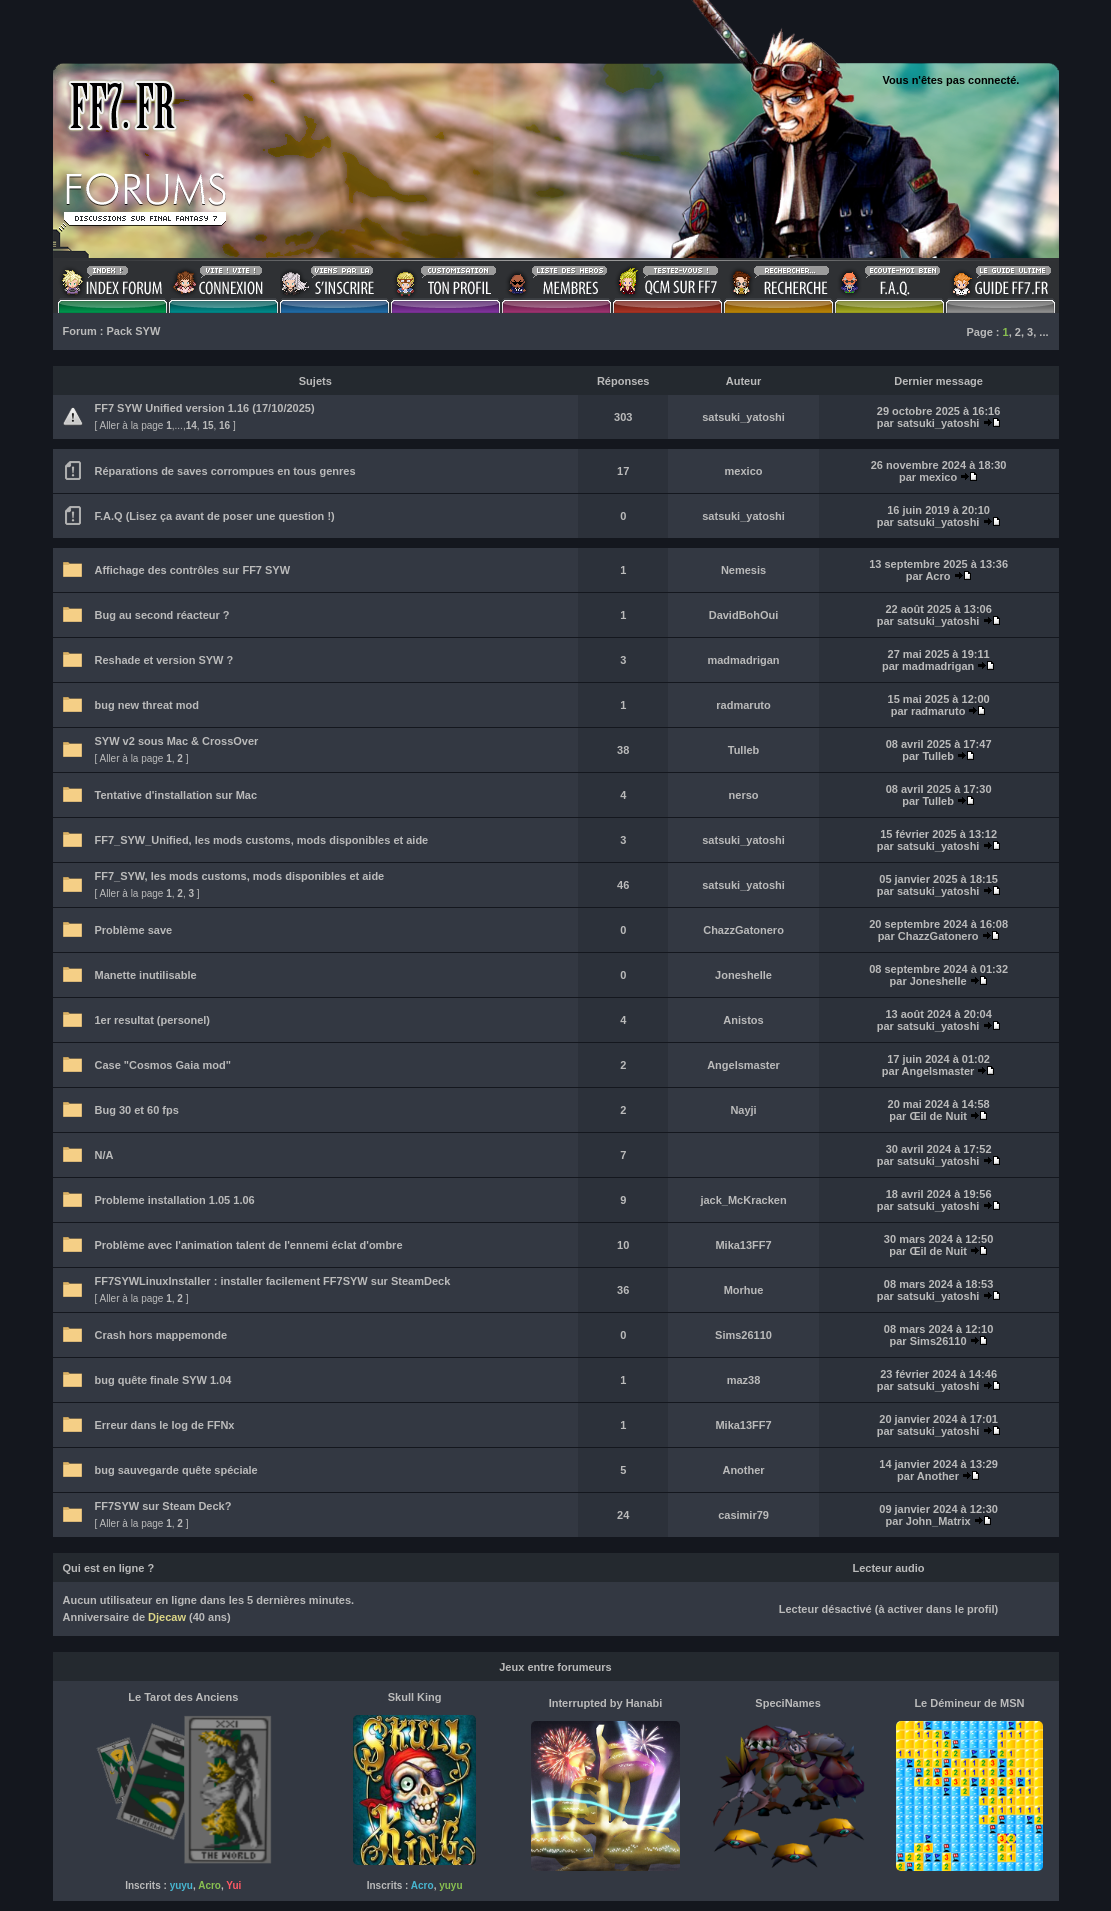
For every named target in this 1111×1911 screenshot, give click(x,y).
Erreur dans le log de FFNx (165, 1425)
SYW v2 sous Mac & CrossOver (177, 741)
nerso (744, 795)
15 (207, 425)
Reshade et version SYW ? (164, 660)
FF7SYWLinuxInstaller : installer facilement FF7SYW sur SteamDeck (273, 1281)
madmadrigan (743, 660)
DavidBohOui (744, 615)
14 (191, 425)
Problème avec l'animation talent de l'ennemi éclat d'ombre (249, 1245)
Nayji (743, 1110)
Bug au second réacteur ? (162, 615)
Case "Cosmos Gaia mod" (163, 1065)
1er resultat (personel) (153, 1020)
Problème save (134, 930)
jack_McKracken (743, 1200)
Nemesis (743, 570)
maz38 (744, 1380)
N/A (104, 1155)
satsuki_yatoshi (743, 417)
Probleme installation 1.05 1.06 (175, 1200)
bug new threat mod (147, 705)
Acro (937, 576)
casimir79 (743, 1515)
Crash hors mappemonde (161, 1335)
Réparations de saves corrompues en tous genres (225, 471)
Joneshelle (743, 975)
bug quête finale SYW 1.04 (163, 1380)
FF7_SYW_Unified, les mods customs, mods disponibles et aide (262, 840)
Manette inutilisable (146, 975)
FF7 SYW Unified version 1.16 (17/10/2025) (205, 408)
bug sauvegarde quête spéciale (176, 1470)
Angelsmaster (743, 1065)
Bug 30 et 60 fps (137, 1110)
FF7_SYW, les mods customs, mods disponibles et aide (240, 876)
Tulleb (744, 750)
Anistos (743, 1020)
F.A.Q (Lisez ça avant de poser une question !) (215, 516)
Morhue (744, 1290)
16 (224, 425)
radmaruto (743, 705)
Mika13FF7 (743, 1245)
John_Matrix (938, 1521)
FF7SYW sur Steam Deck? (163, 1506)
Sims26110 (743, 1335)
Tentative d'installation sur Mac (176, 795)
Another (743, 1470)
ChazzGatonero (743, 930)
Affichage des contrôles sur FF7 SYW (193, 570)
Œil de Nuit (937, 1116)
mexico (744, 471)
